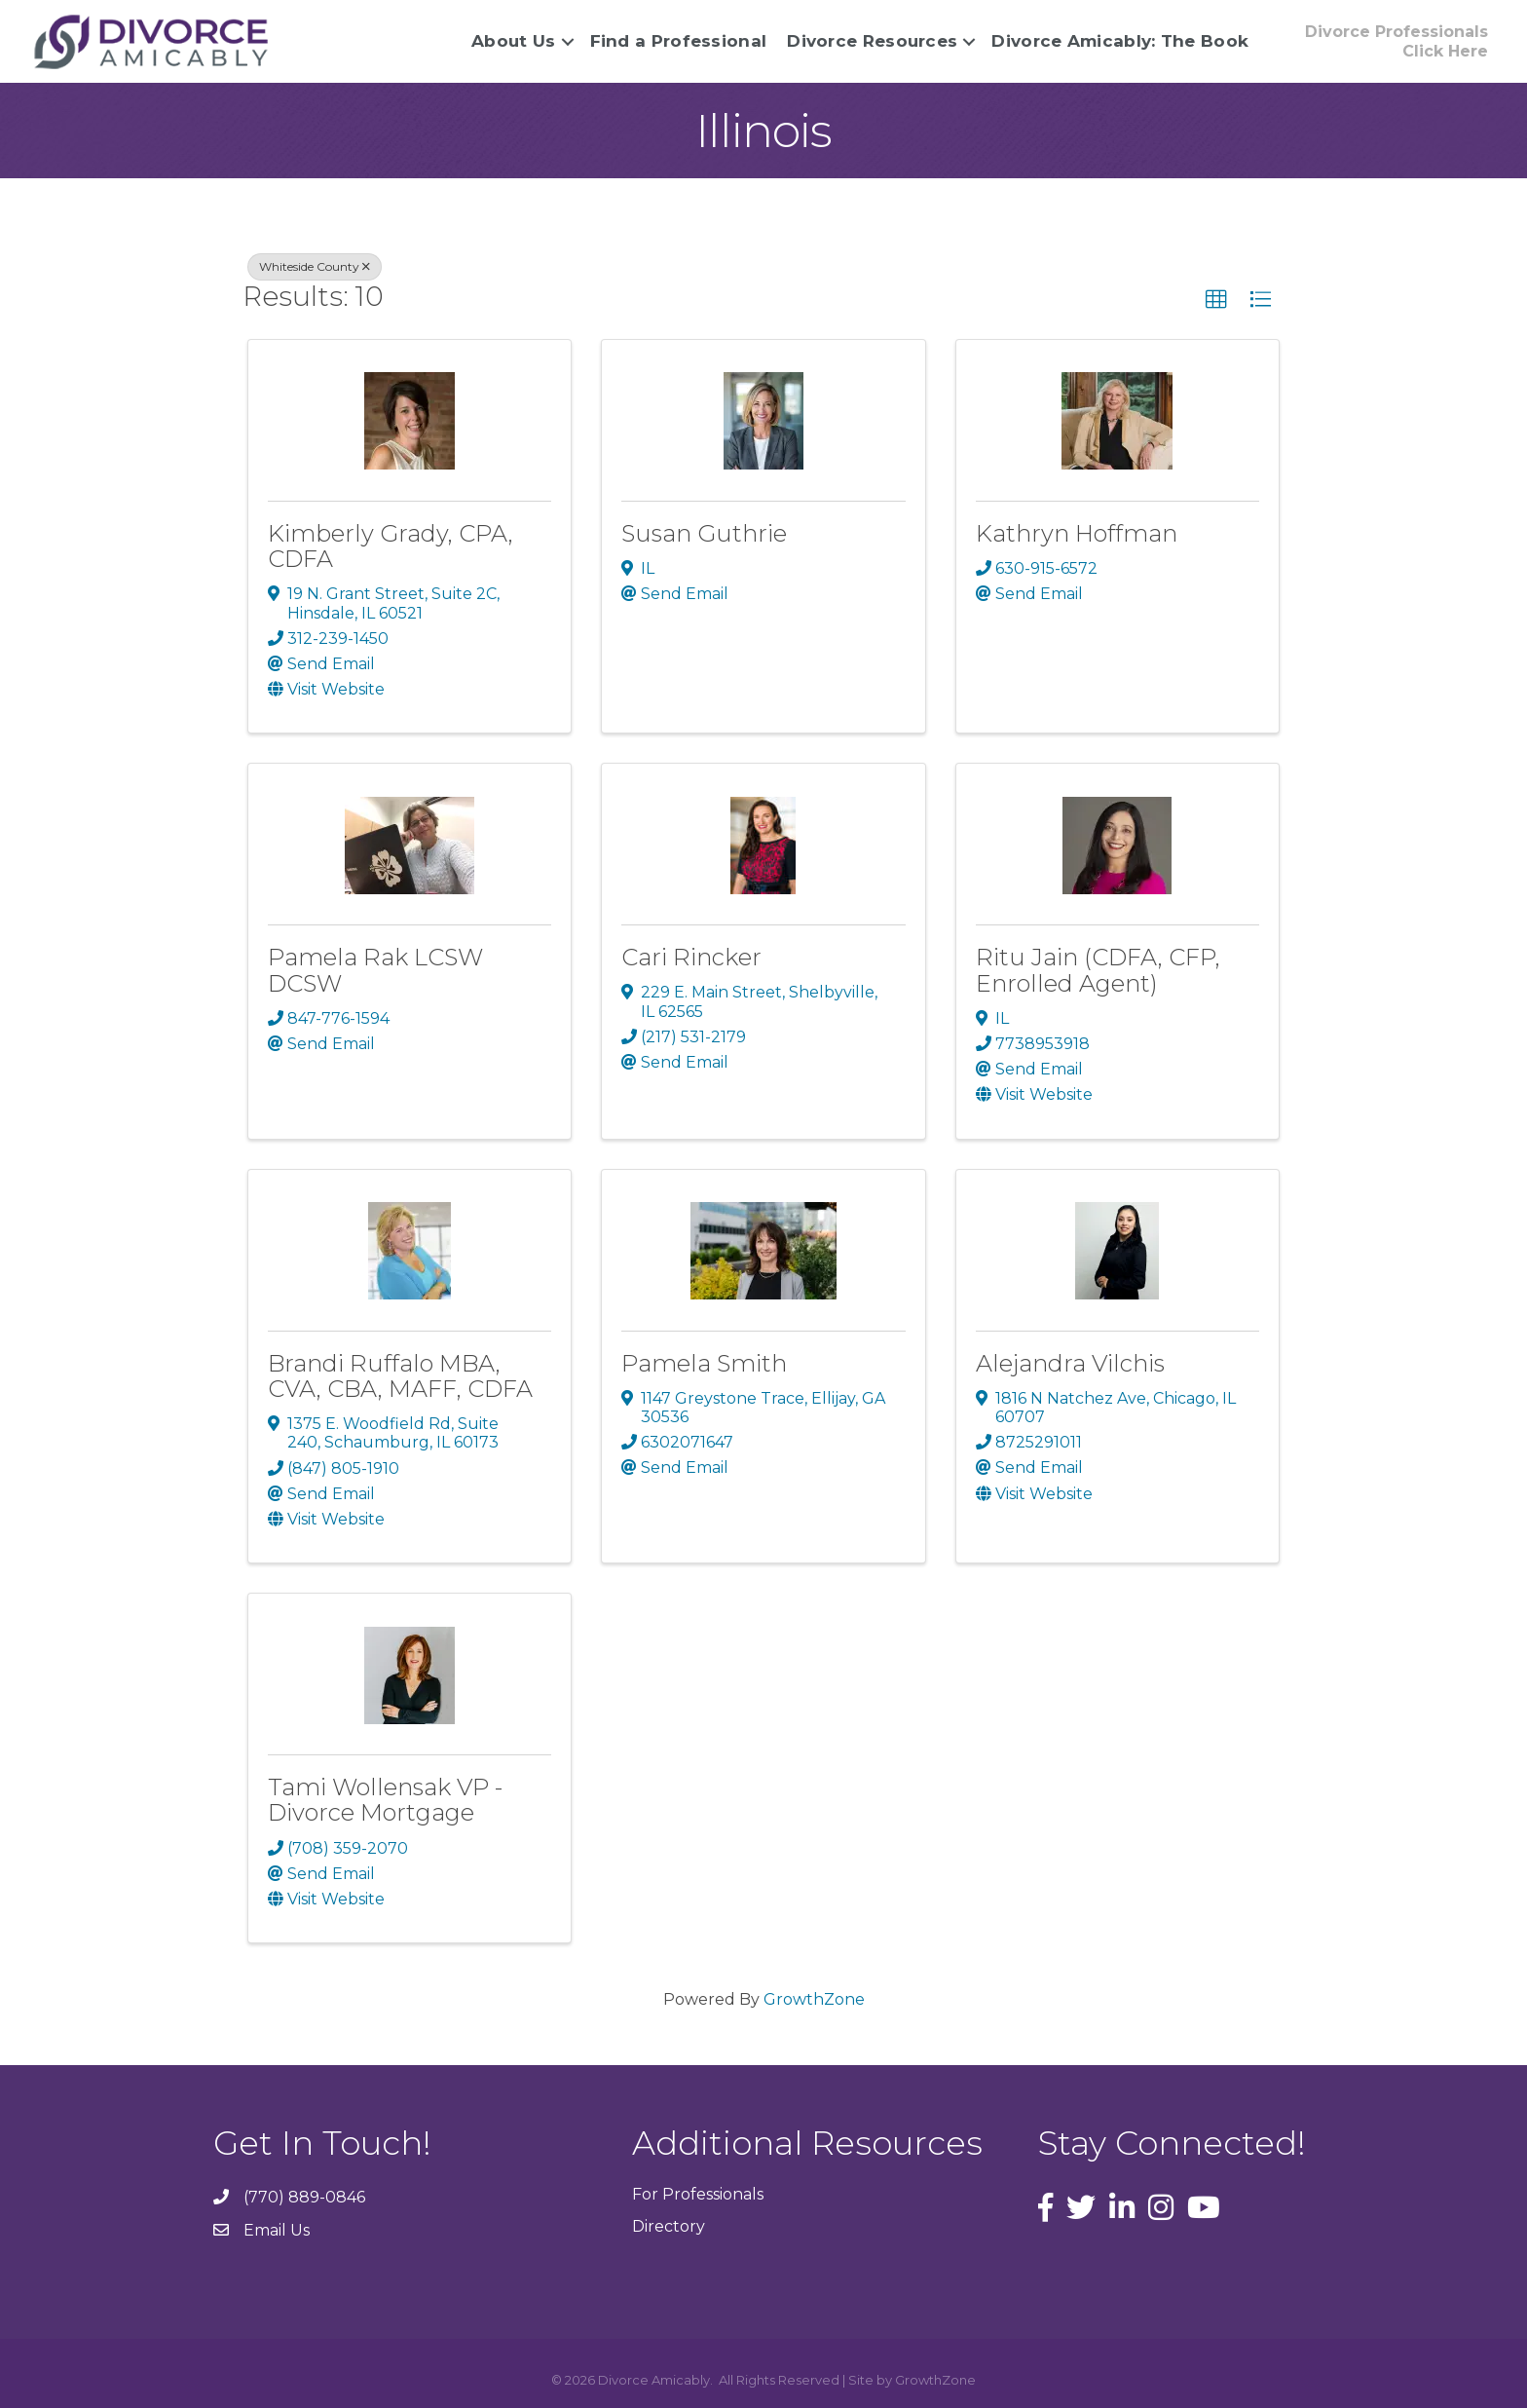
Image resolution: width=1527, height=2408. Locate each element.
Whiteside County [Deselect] (314, 266)
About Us (511, 41)
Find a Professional (675, 41)
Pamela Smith (704, 1362)
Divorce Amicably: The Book (1118, 41)
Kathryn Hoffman (1076, 532)
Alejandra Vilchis (1070, 1362)
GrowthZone (814, 1999)
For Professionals (698, 2194)
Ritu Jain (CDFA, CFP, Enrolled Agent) (1098, 970)
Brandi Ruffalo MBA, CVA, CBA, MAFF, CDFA (400, 1375)
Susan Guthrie (704, 532)
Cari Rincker (691, 957)
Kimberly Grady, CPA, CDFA (390, 545)
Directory (668, 2226)
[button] (1216, 300)
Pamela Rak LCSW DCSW (375, 970)
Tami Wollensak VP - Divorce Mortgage (385, 1799)
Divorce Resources (870, 41)
